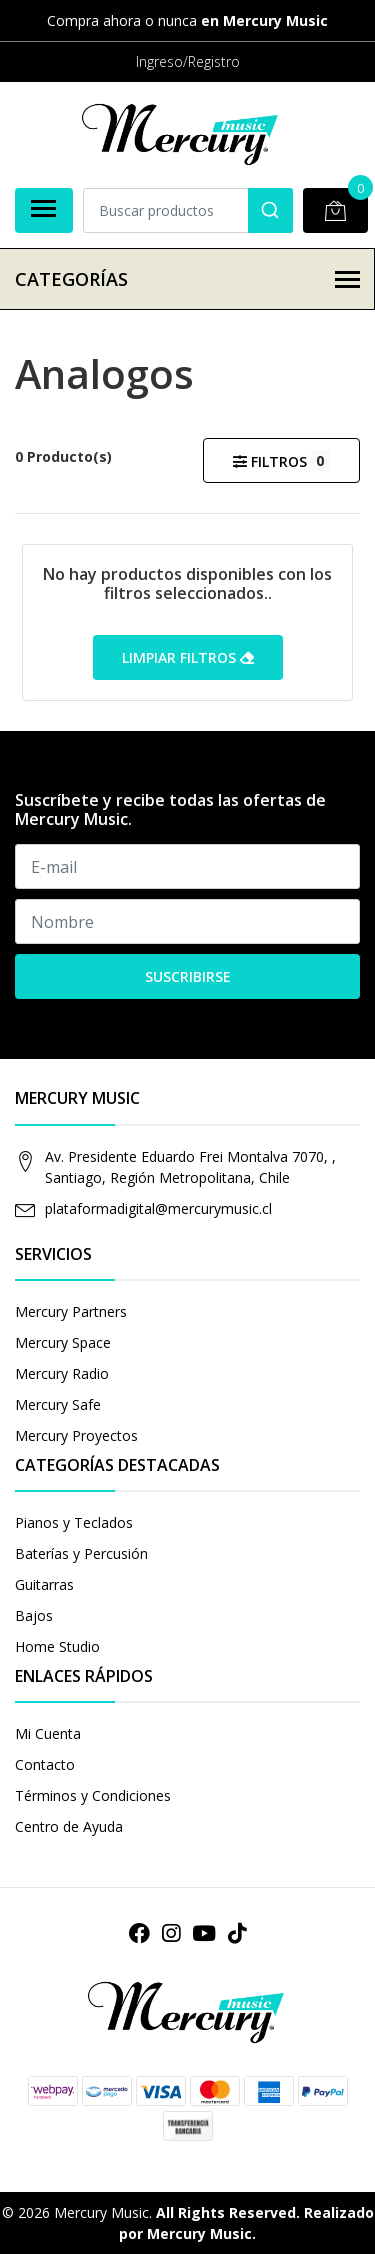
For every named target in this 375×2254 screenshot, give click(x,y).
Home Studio (57, 1646)
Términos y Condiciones (93, 1795)
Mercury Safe (58, 1404)
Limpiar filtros (188, 657)
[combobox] (188, 210)
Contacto (45, 1764)
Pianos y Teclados (74, 1522)
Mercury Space (63, 1342)
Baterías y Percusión (81, 1553)
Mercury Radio (62, 1373)
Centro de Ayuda (69, 1826)
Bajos (34, 1615)
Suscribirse (188, 976)
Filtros (281, 460)
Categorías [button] (187, 279)
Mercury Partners (71, 1311)
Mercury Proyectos (76, 1435)
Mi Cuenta (48, 1733)
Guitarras (44, 1584)
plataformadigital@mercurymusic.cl (158, 1208)
